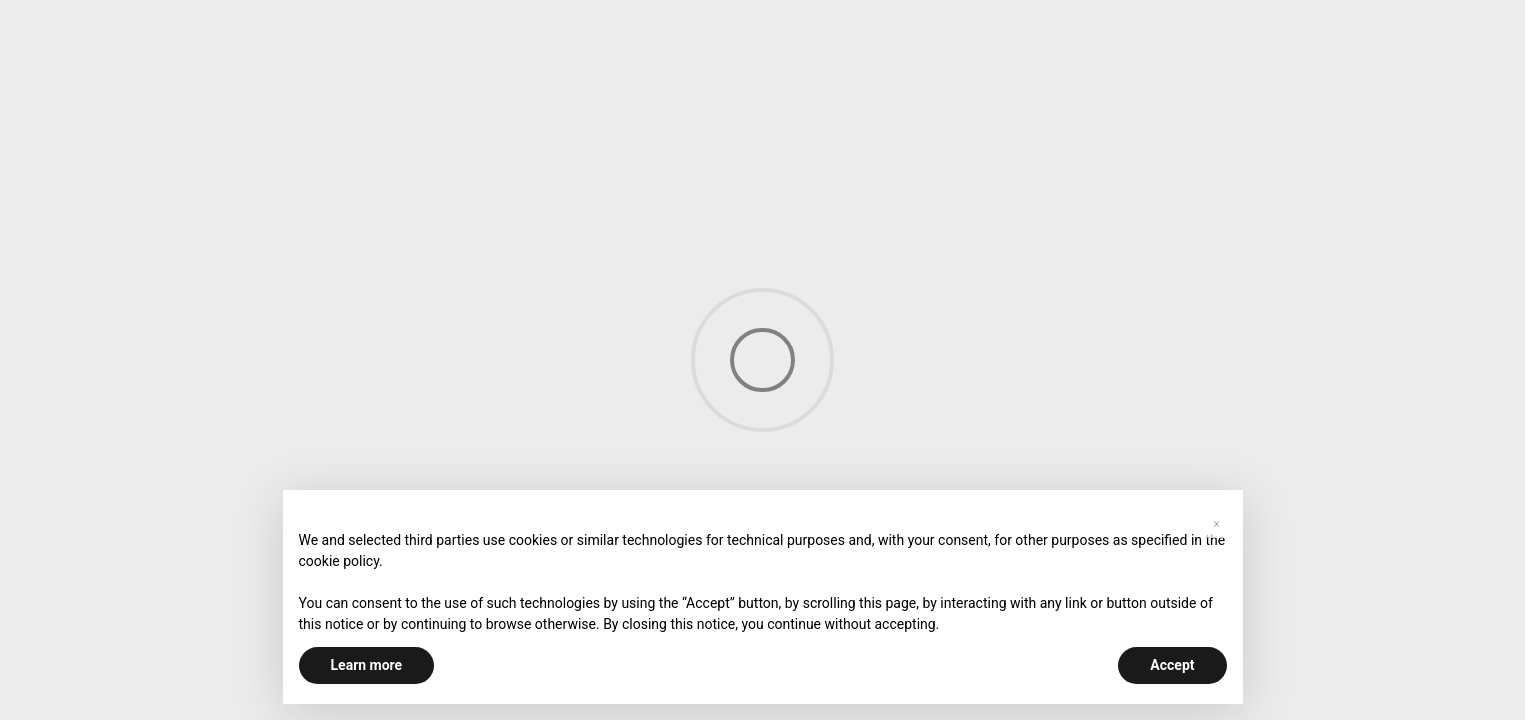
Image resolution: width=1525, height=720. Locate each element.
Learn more (367, 665)
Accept (1172, 665)
